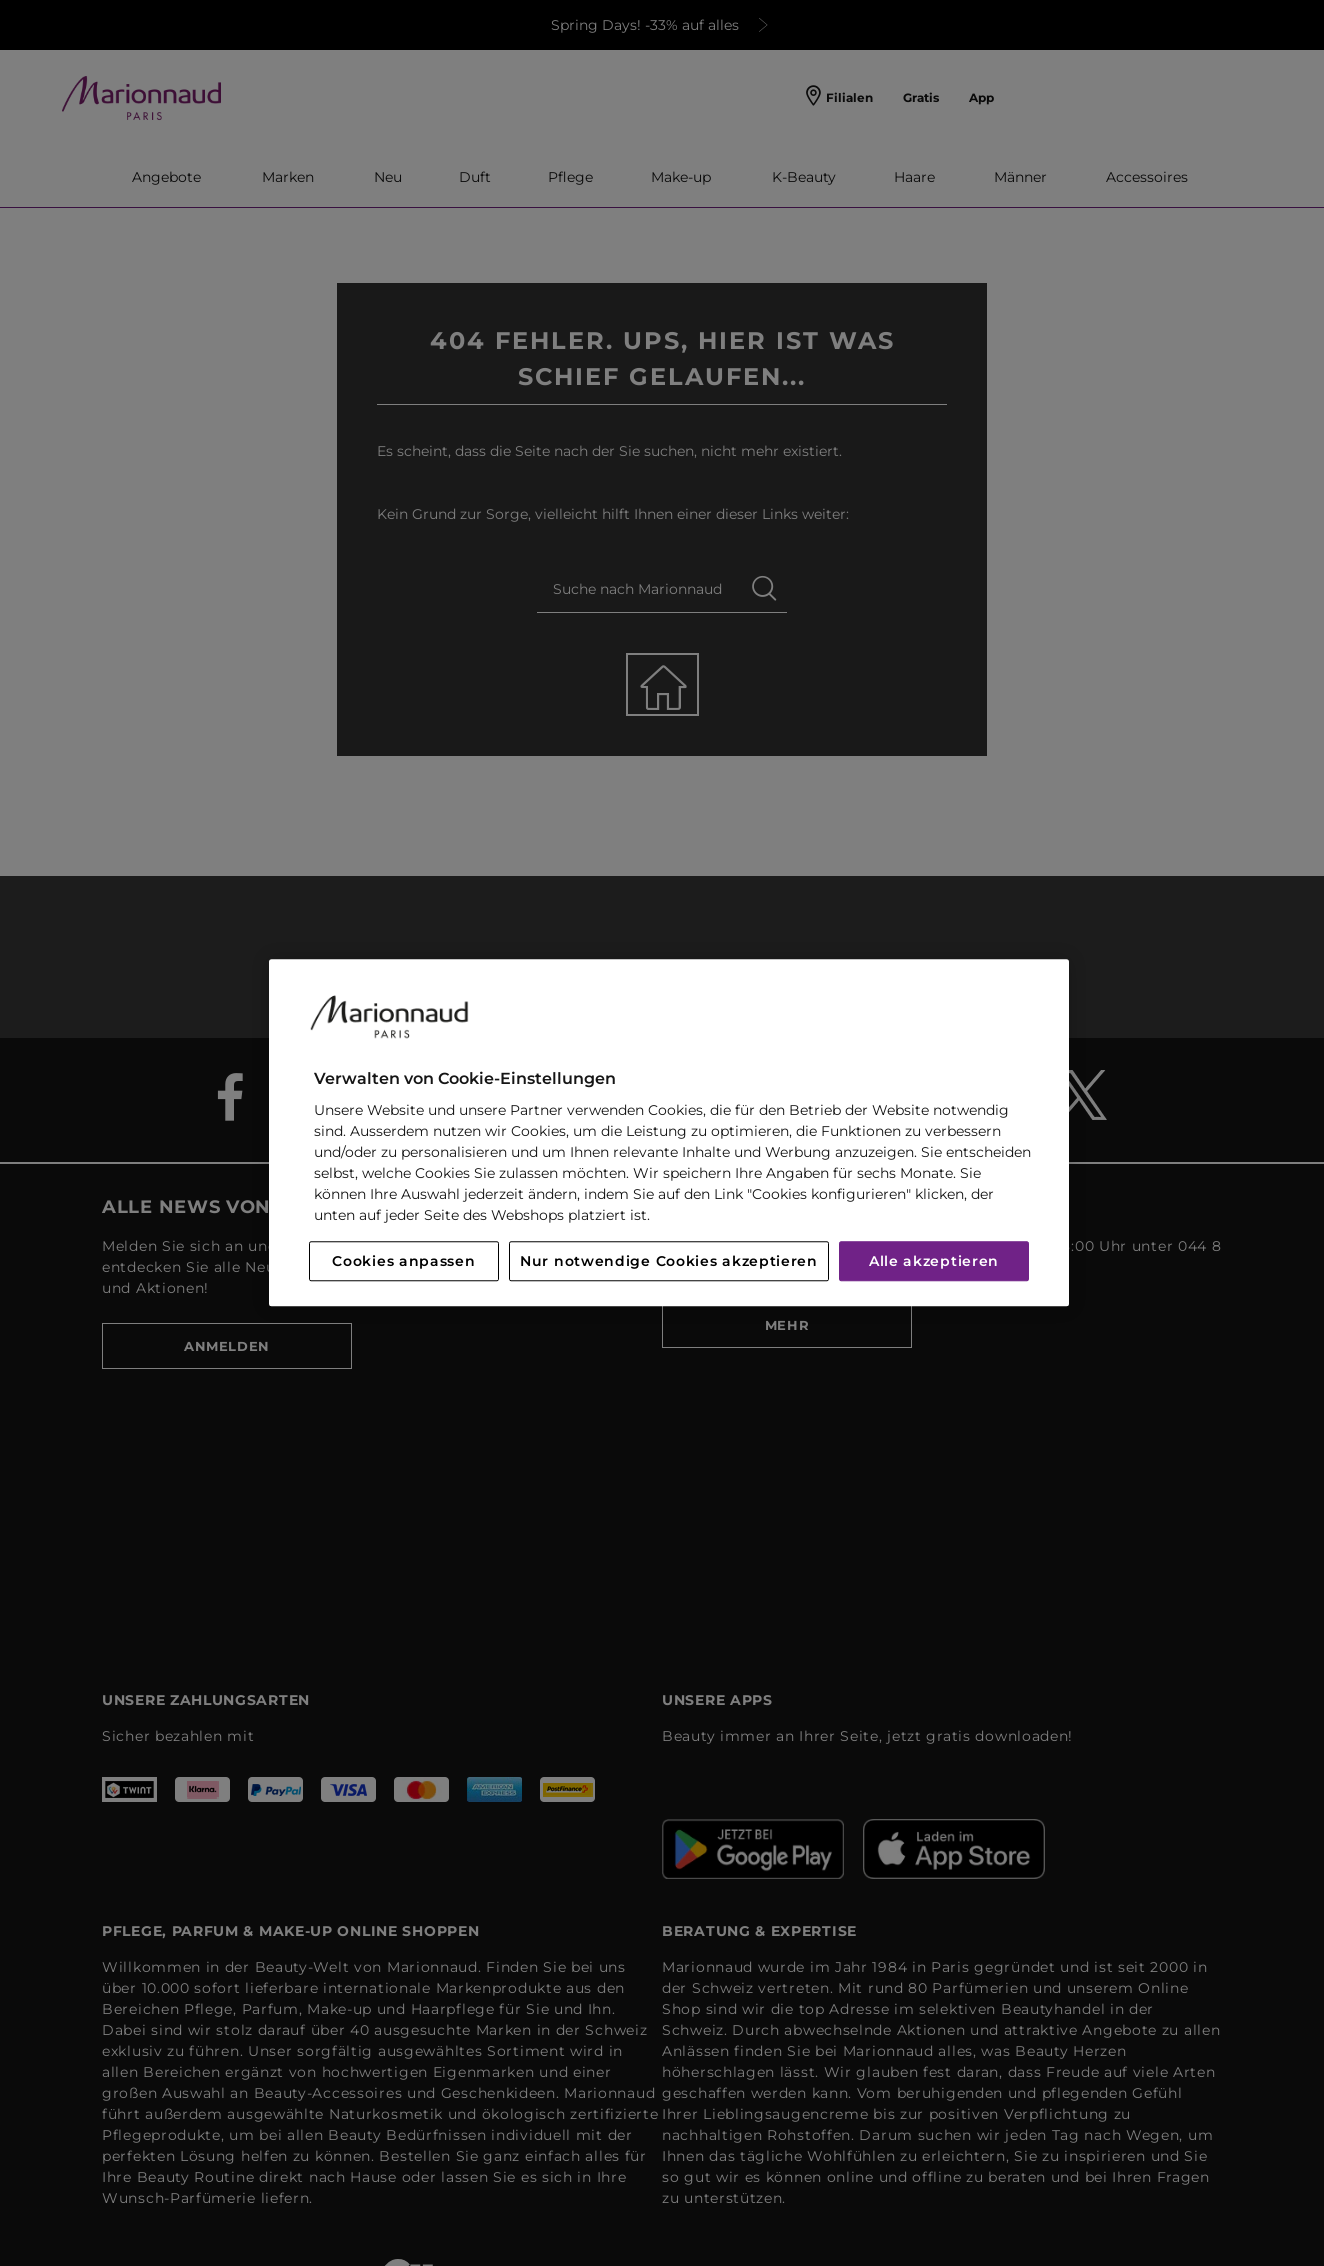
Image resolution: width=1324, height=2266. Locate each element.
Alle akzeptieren (934, 1262)
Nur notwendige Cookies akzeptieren (669, 1262)
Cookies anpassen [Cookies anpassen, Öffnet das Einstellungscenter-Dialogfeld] (403, 1262)
